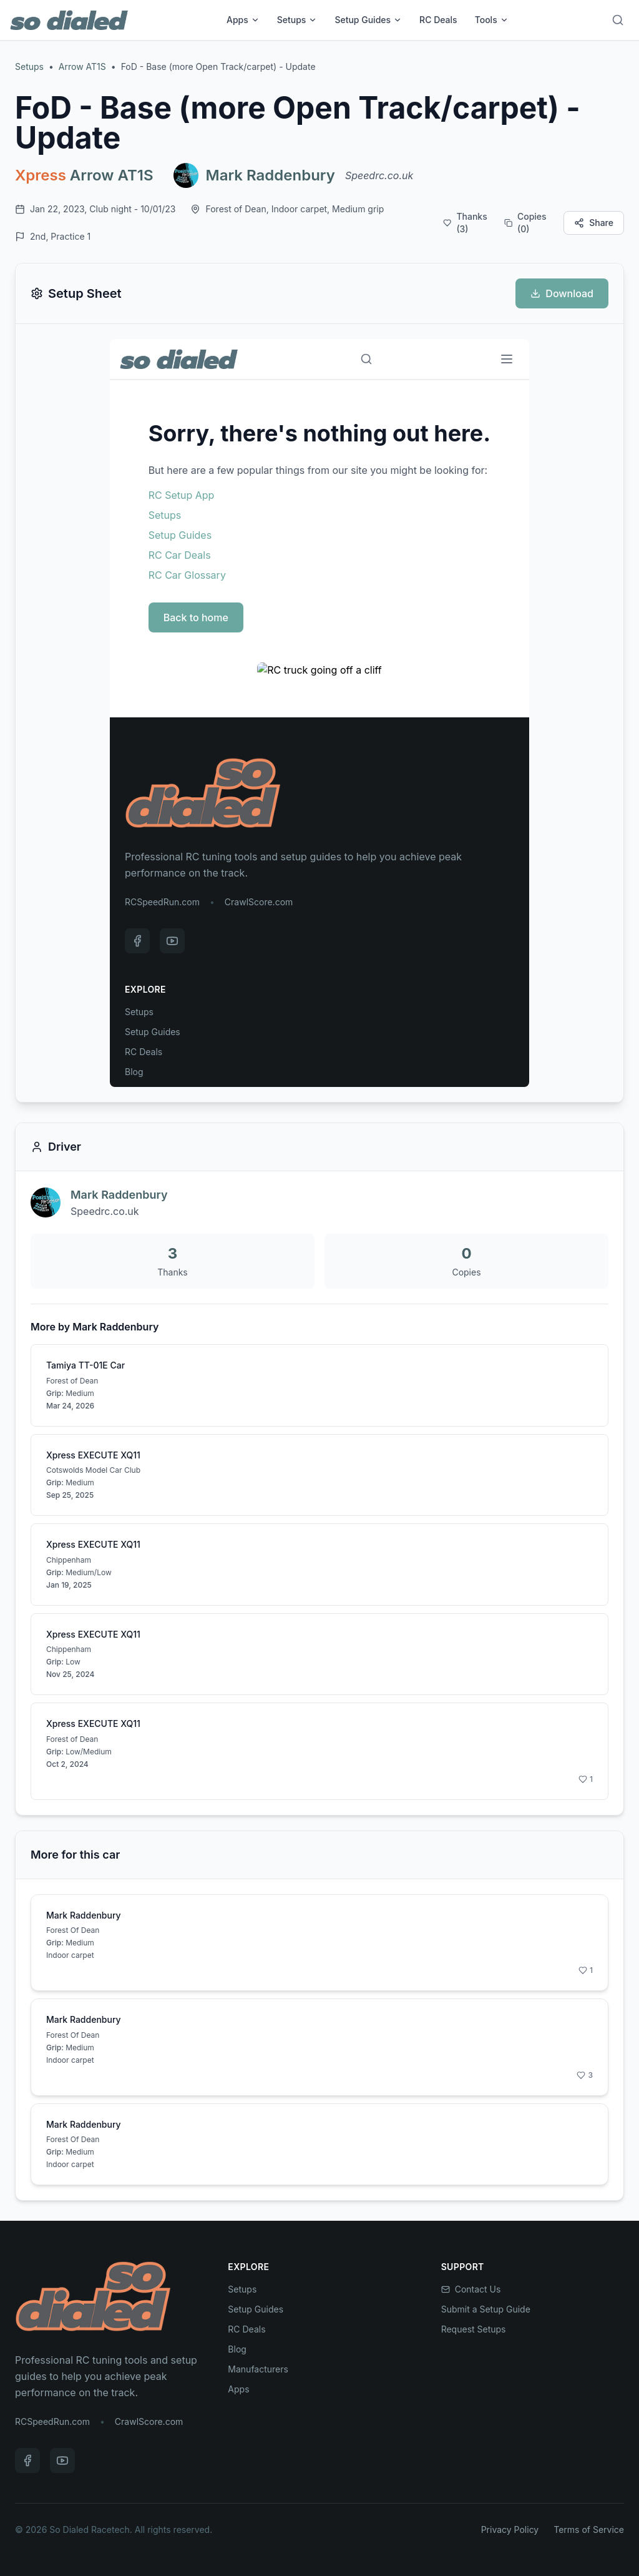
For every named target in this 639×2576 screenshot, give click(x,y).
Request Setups (473, 2329)
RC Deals (438, 19)
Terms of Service (589, 2529)
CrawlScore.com (149, 2421)
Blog (237, 2349)
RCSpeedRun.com (52, 2421)
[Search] (618, 20)
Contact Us (471, 2289)
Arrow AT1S (82, 66)
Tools (492, 19)
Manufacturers (258, 2369)
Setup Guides (368, 19)
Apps (243, 19)
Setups (297, 19)
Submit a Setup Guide (485, 2309)
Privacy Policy (510, 2529)
